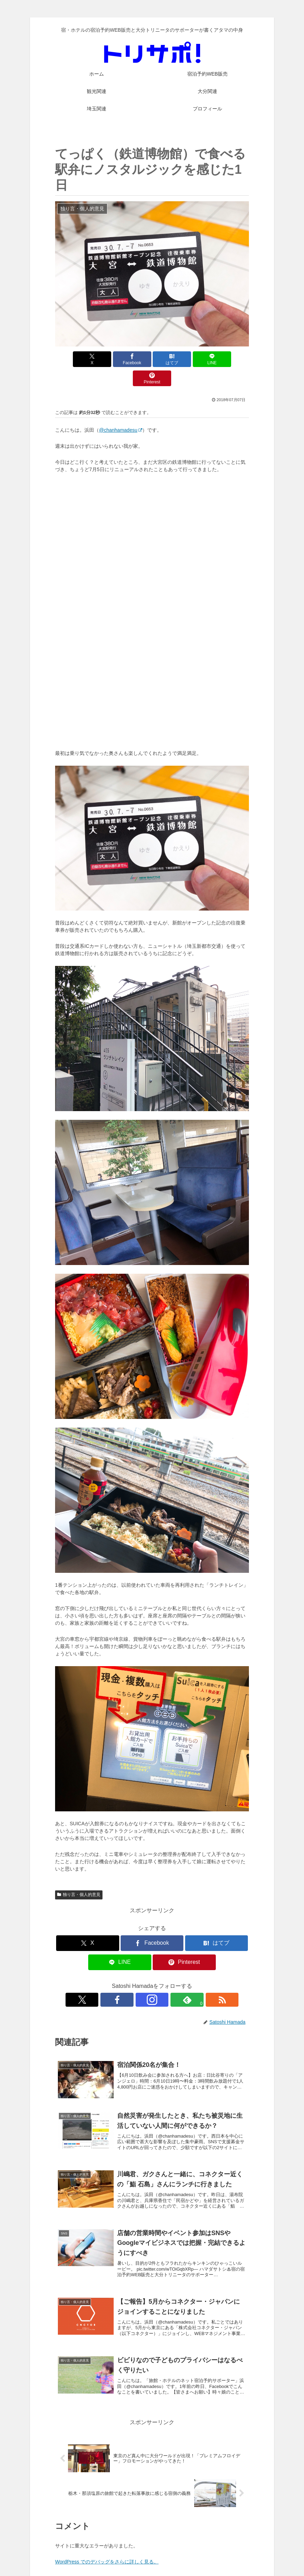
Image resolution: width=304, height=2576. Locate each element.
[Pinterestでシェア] (217, 359)
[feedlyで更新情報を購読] (168, 1981)
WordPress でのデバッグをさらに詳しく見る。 (107, 2542)
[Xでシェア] (86, 359)
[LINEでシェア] (184, 359)
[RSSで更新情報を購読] (184, 1981)
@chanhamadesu (120, 411)
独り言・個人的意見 (78, 1875)
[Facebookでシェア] (119, 359)
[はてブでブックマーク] (152, 359)
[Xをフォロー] (120, 1981)
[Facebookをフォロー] (136, 1981)
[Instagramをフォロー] (152, 1981)
